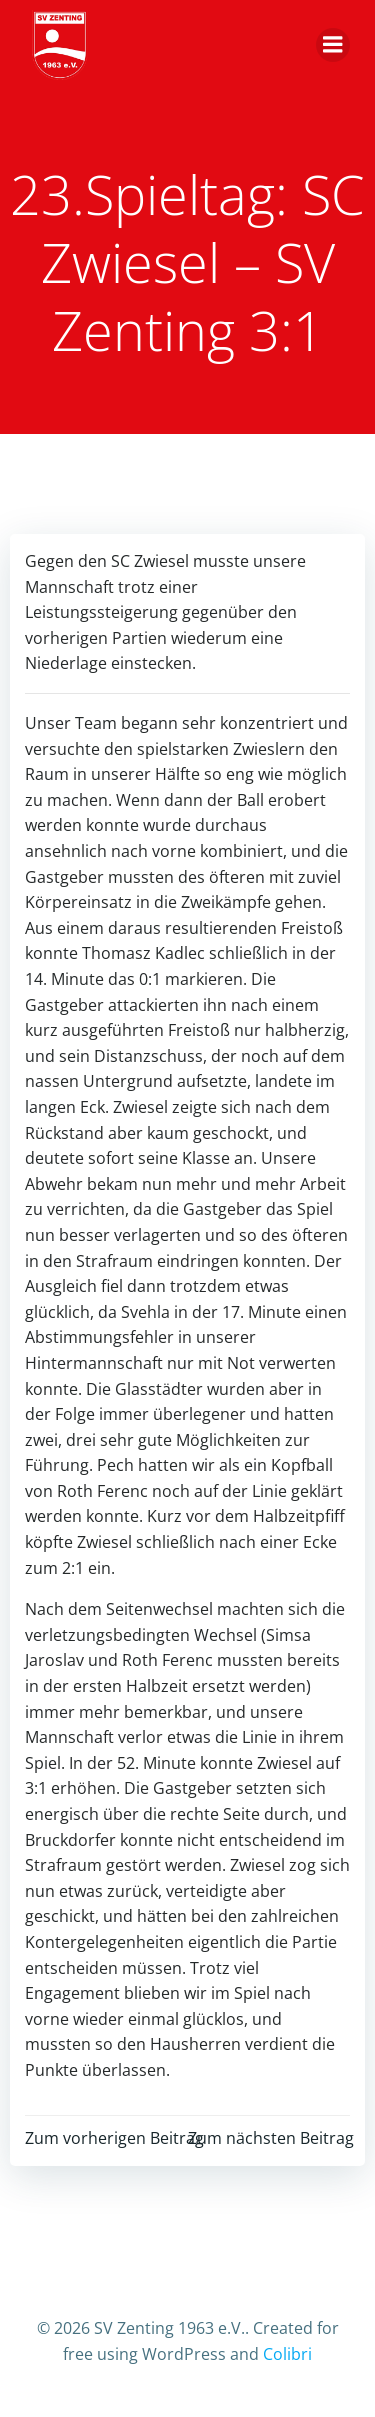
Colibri (287, 2354)
